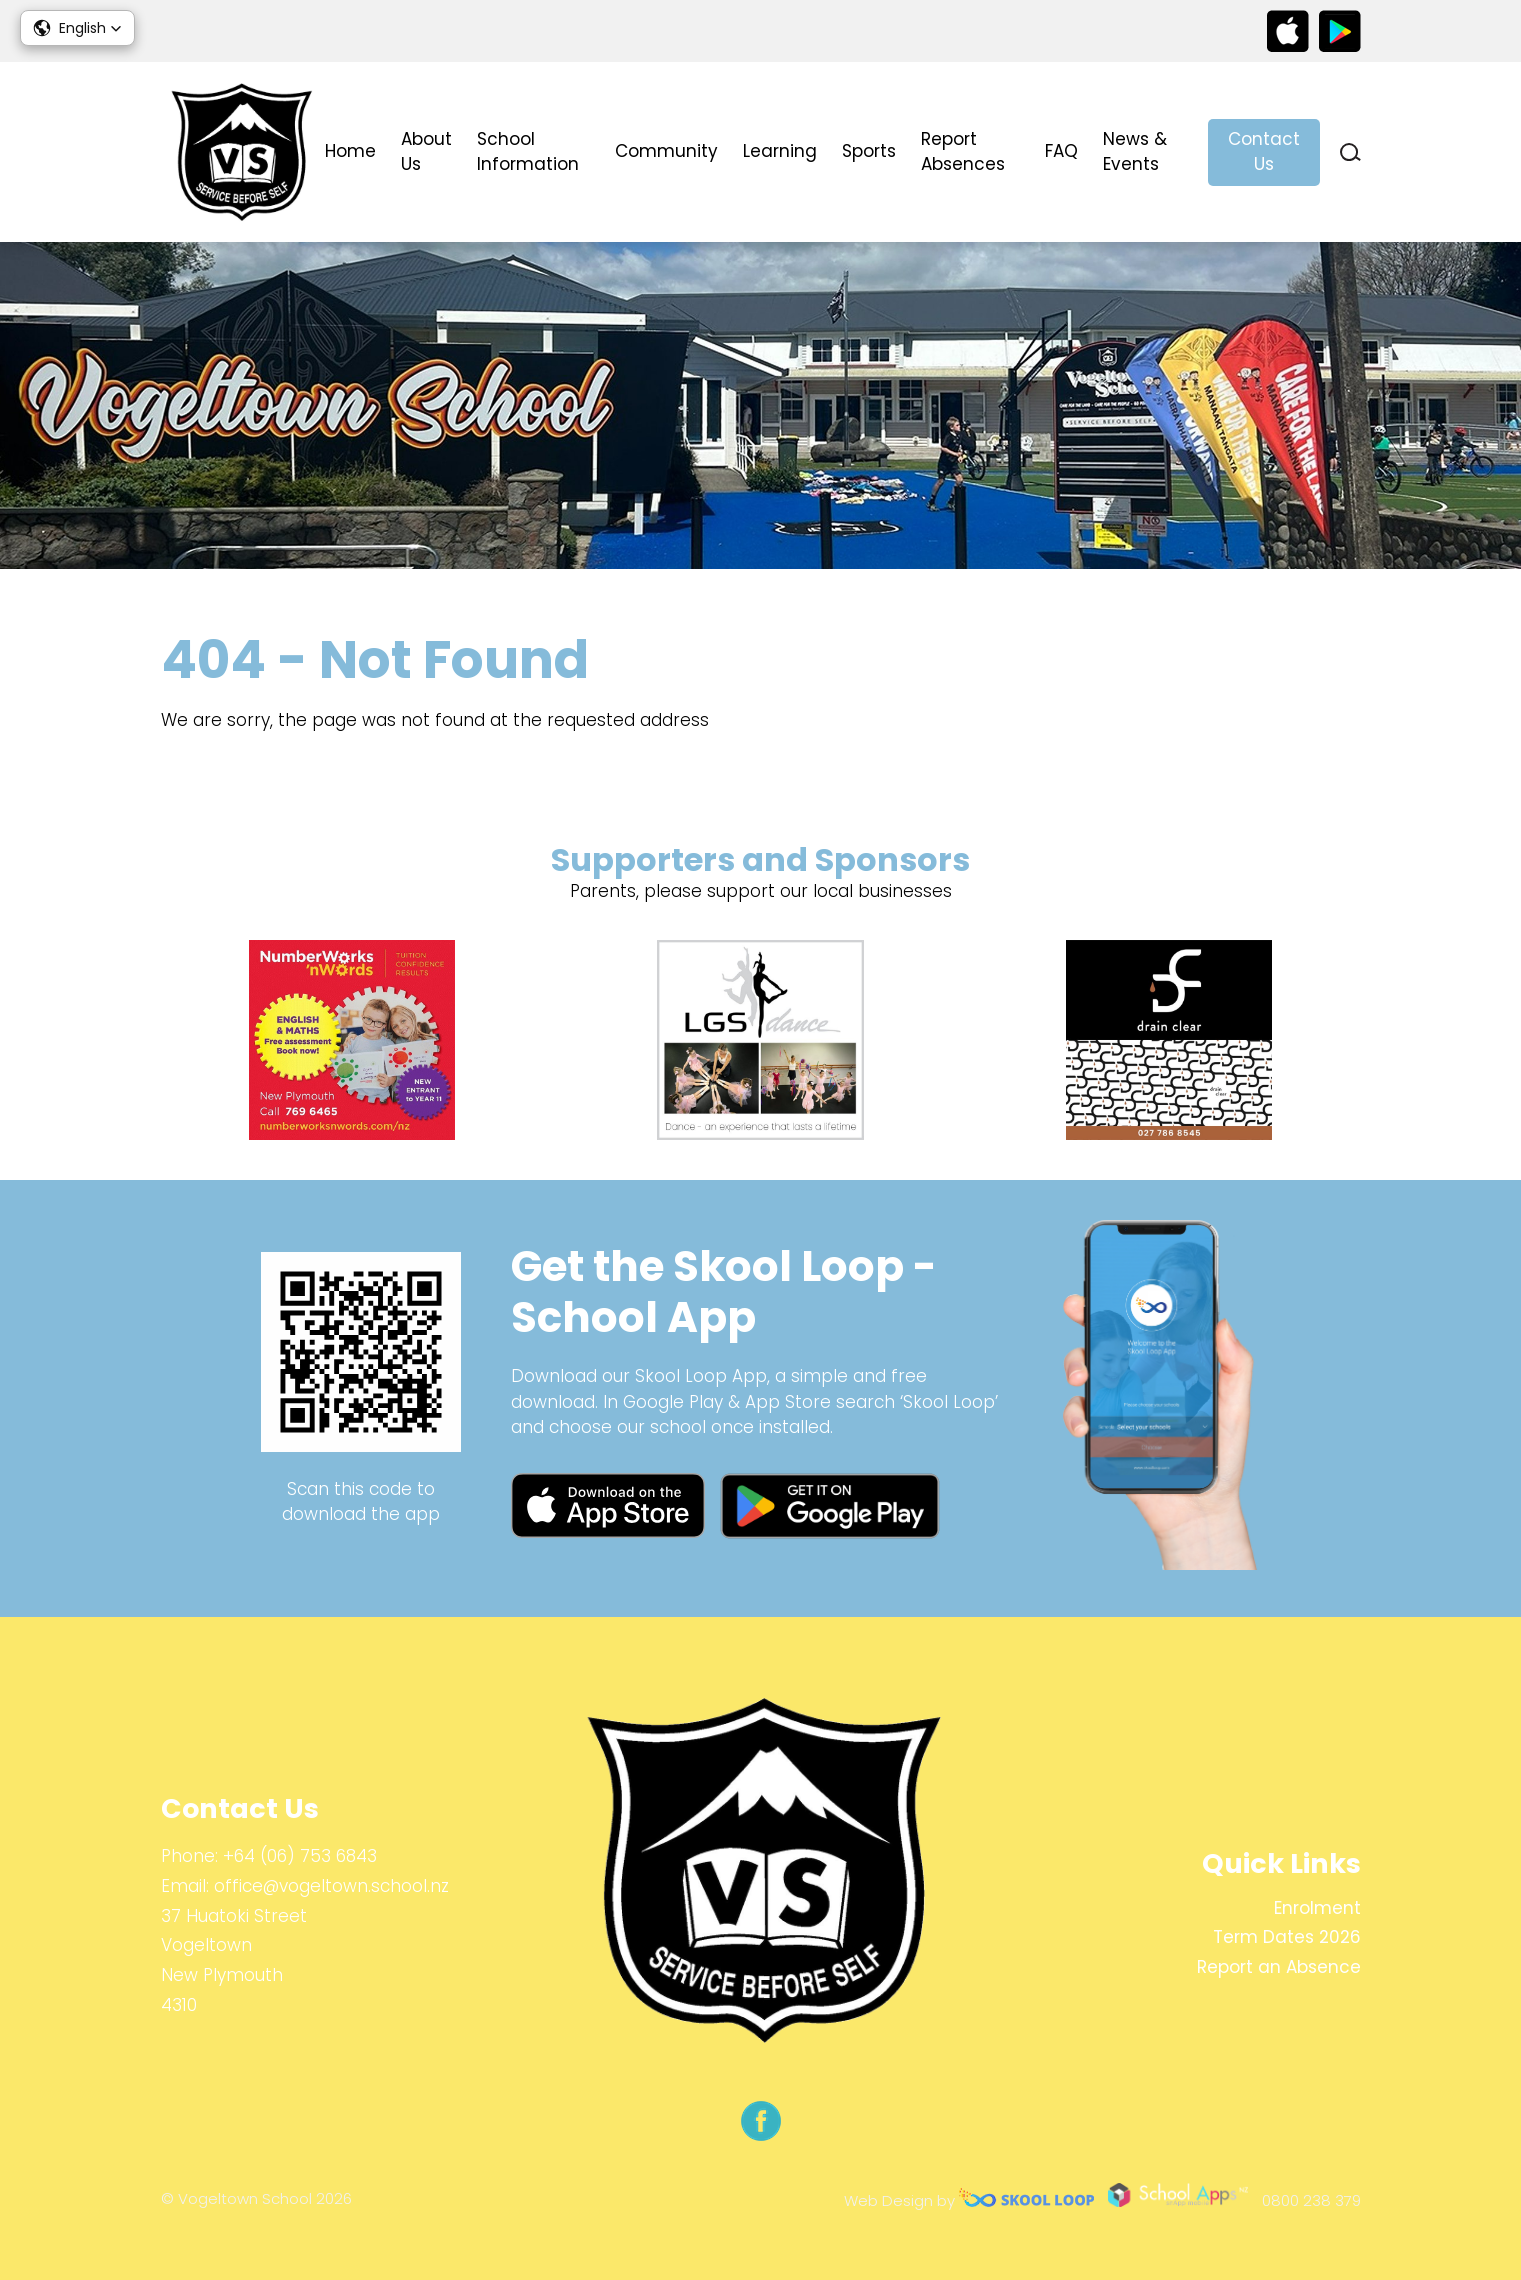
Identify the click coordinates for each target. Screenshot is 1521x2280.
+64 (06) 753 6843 (300, 1856)
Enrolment (1317, 1908)
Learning (780, 151)
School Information (528, 152)
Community (666, 151)
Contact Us (1264, 152)
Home (350, 151)
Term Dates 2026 (1287, 1937)
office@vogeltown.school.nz (331, 1886)
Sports (869, 151)
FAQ (1061, 151)
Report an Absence (1279, 1967)
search (1350, 152)
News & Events (1135, 152)
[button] (77, 28)
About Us (426, 152)
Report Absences (963, 152)
